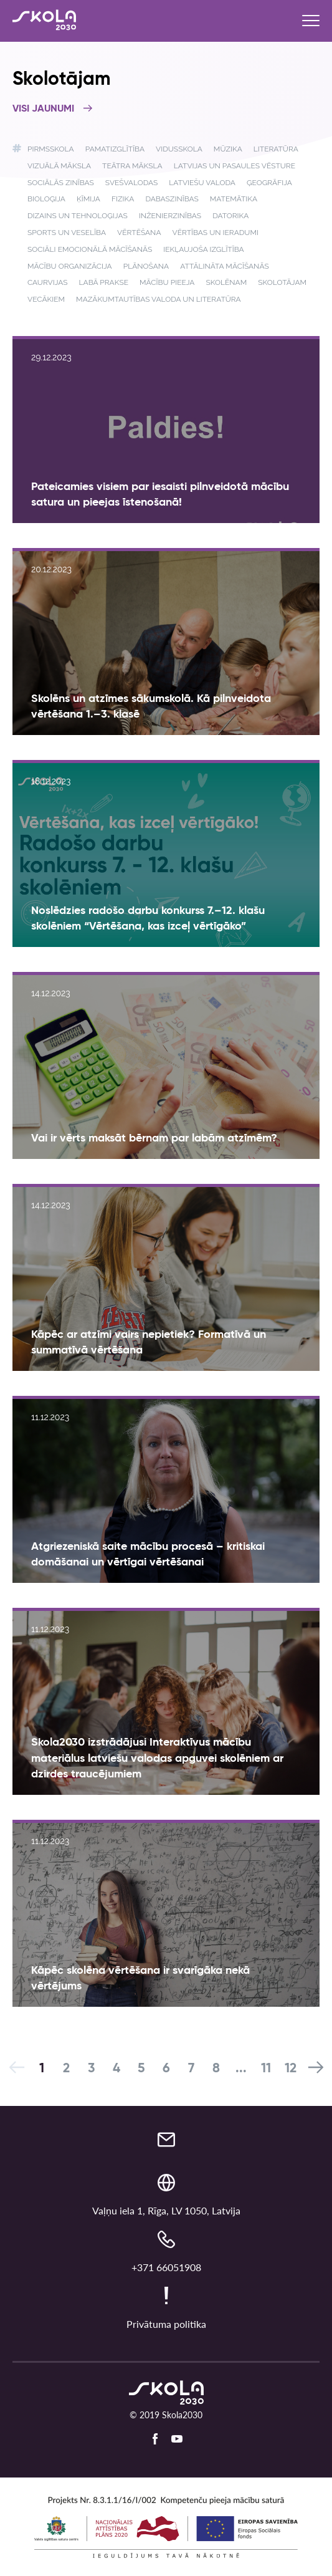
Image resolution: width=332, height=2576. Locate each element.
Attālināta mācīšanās (224, 266)
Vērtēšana (139, 232)
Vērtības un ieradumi (215, 232)
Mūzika (228, 149)
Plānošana (146, 266)
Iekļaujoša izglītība (203, 249)
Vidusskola (179, 149)
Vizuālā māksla (59, 165)
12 (290, 2068)
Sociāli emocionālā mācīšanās (89, 249)
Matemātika (233, 199)
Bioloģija (46, 199)
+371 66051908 (166, 2267)
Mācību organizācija (69, 266)
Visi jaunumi (52, 109)
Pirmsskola (50, 149)
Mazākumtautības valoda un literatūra (158, 299)
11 (266, 2068)
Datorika (230, 215)
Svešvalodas (131, 182)
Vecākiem (46, 299)
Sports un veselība (66, 232)
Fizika (122, 199)
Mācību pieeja (167, 282)
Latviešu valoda (202, 182)
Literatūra (276, 149)
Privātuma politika (166, 2324)
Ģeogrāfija (269, 182)
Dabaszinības (171, 199)
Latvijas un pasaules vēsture (234, 165)
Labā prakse (103, 282)
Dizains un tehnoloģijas (77, 215)
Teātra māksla (132, 165)
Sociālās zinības (60, 182)
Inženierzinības (170, 215)
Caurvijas (47, 282)
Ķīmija (88, 199)
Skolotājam (282, 282)
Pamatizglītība (115, 149)
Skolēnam (226, 282)
